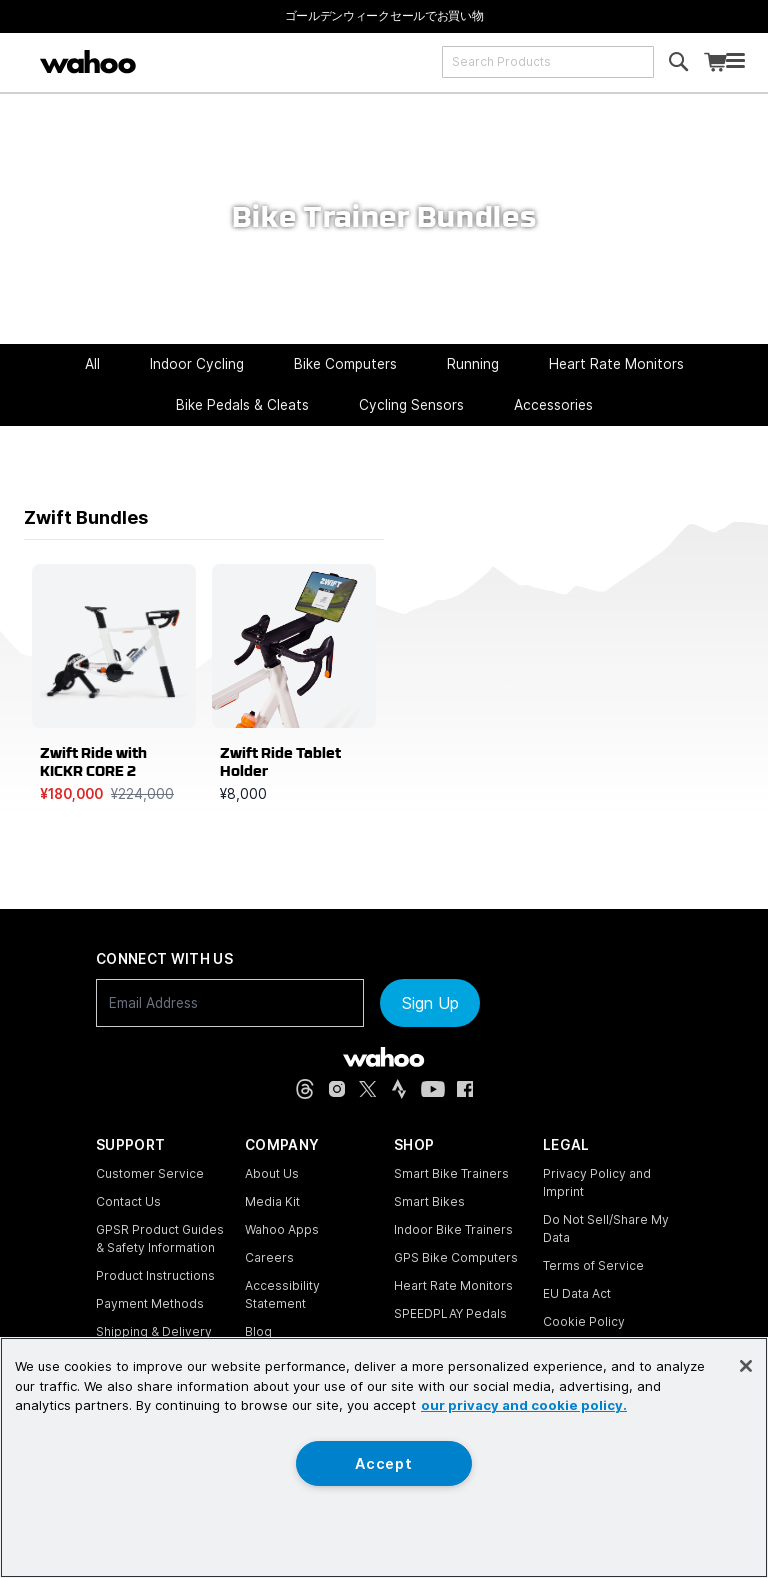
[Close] (746, 1366)
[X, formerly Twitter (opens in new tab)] (368, 1089)
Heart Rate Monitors (616, 364)
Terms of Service (593, 1265)
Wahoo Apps (282, 1229)
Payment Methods (150, 1303)
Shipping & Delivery (154, 1331)
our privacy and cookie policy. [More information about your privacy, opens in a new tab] (524, 1405)
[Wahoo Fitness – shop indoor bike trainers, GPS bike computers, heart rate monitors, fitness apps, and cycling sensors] (88, 62)
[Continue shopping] (169, 62)
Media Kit (272, 1201)
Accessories (553, 405)
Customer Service (150, 1173)
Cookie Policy (584, 1321)
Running (473, 364)
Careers (269, 1257)
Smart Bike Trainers (451, 1173)
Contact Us (128, 1201)
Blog (258, 1331)
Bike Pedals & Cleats (242, 405)
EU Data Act (577, 1293)
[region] (384, 1457)
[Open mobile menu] (735, 62)
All (92, 364)
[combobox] (548, 62)
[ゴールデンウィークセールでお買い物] (384, 15)
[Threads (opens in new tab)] (305, 1089)
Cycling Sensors (411, 405)
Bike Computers (345, 364)
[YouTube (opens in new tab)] (433, 1089)
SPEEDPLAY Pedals (450, 1313)
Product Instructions (155, 1275)
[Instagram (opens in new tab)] (337, 1089)
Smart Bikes (429, 1201)
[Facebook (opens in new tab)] (465, 1089)
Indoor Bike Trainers (453, 1229)
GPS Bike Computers (456, 1257)
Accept (383, 1463)
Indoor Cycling (197, 364)
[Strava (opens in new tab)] (399, 1089)
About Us (272, 1173)
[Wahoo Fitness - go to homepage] (383, 1057)
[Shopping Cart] (715, 62)
